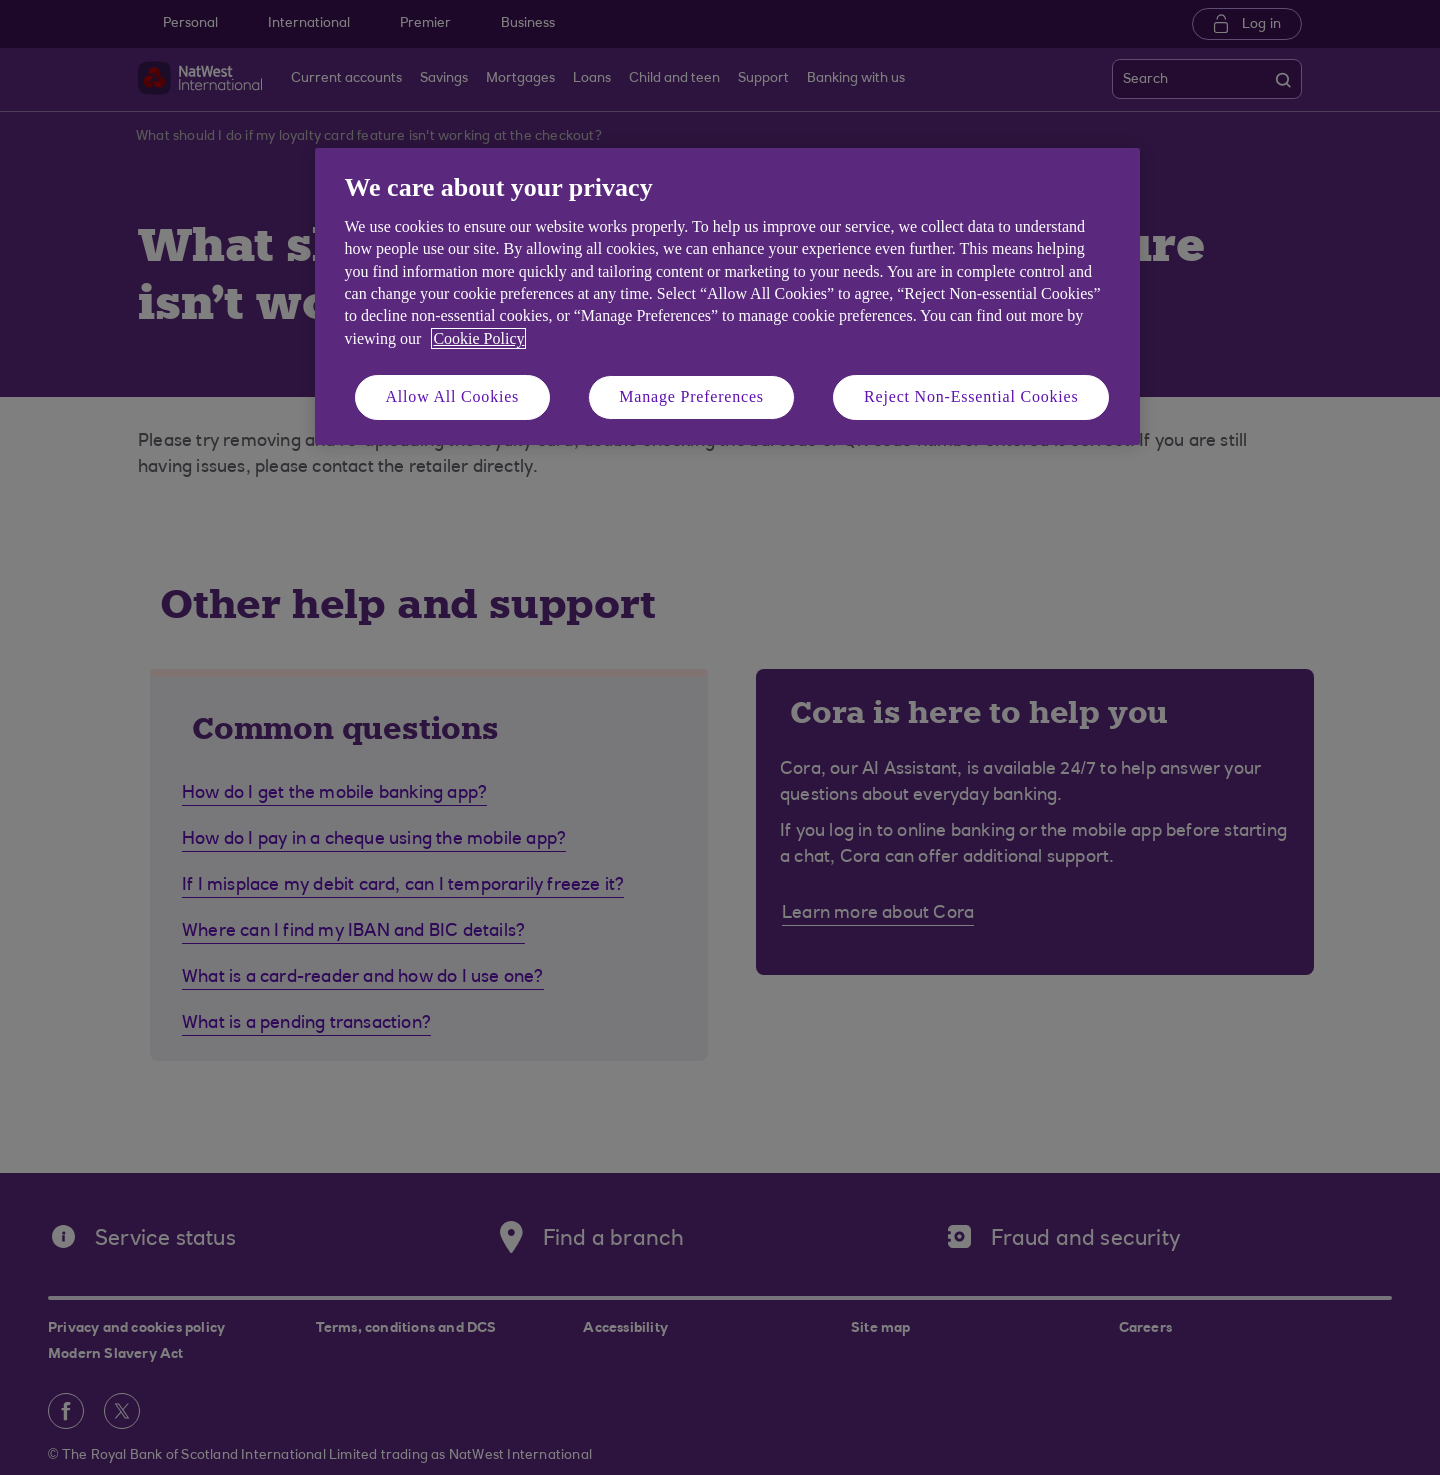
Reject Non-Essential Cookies (971, 396)
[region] (727, 296)
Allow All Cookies (453, 396)
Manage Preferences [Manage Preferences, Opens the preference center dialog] (691, 396)
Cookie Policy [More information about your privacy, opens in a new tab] (478, 338)
